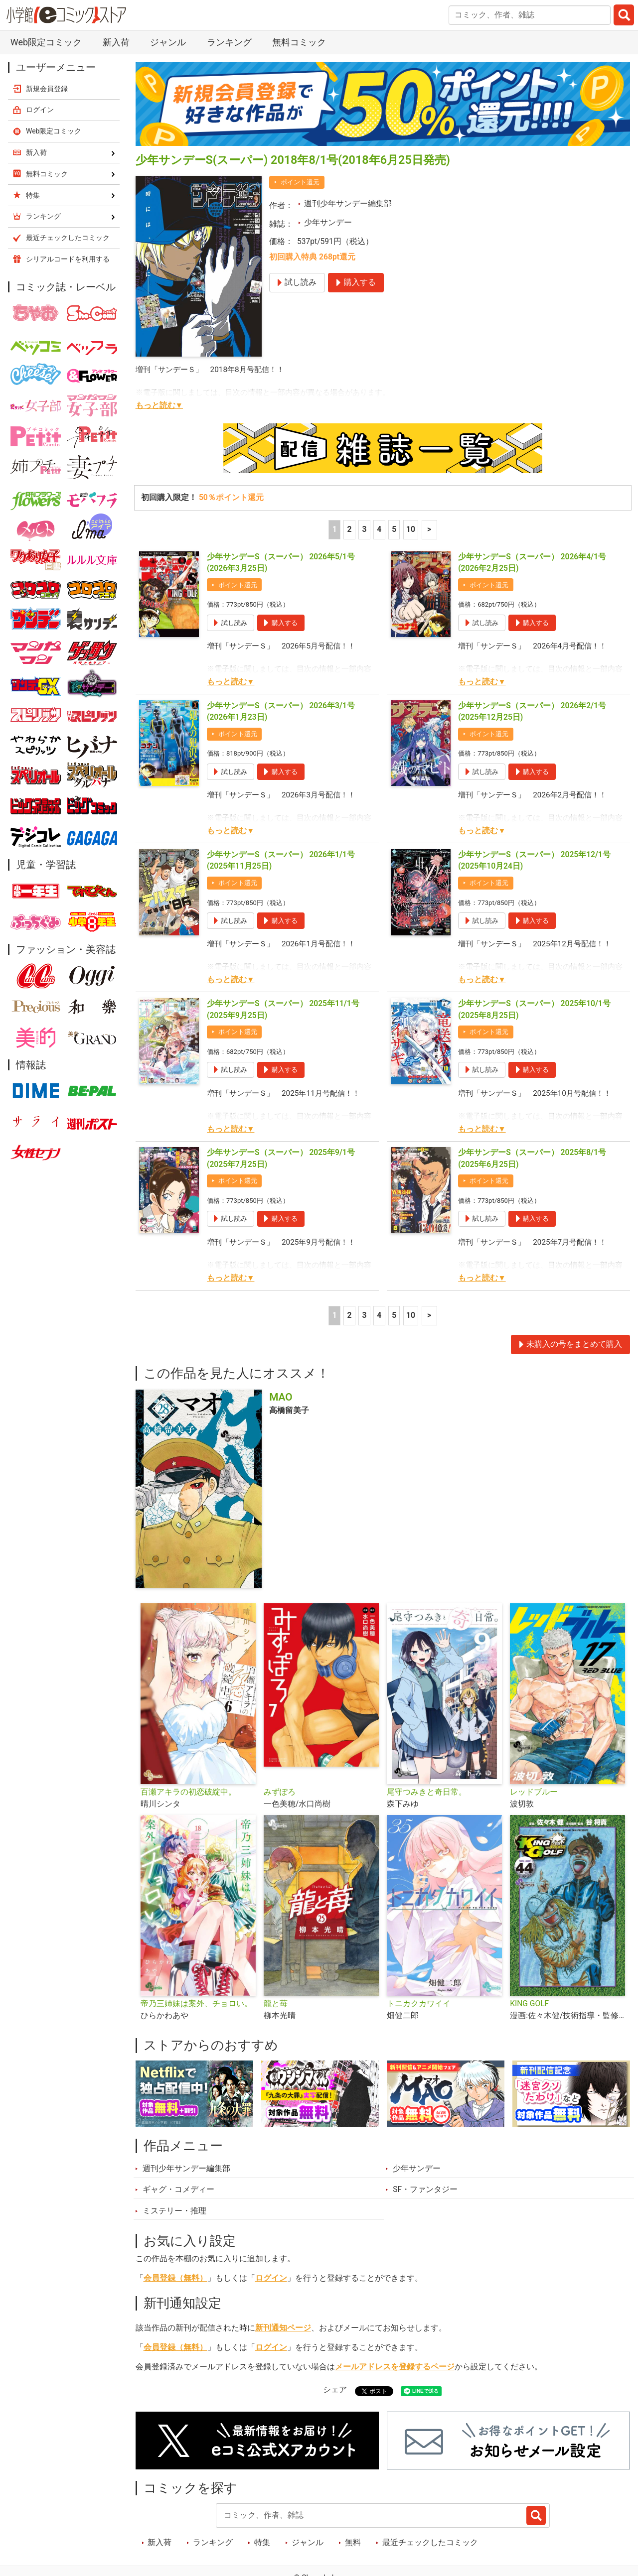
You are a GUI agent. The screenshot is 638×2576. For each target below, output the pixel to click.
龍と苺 (276, 2003)
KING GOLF (529, 2003)
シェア (335, 2389)
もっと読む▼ (159, 405)
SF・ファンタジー (425, 2189)
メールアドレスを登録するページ (395, 2366)
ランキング (229, 42)
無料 (353, 2542)
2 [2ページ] (349, 529)
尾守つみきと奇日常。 (427, 1792)
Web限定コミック (46, 42)
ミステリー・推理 (174, 2210)
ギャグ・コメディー (178, 2189)
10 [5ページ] (410, 529)
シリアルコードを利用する (68, 259)
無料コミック (299, 42)
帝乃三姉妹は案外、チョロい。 (196, 2003)
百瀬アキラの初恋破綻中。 (188, 1792)
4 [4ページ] (379, 529)
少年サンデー (328, 222)
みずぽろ (280, 1792)
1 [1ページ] (334, 529)
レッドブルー (534, 1792)
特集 (262, 2542)
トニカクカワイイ (419, 2003)
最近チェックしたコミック (430, 2542)
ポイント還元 (300, 182)
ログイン (271, 2278)
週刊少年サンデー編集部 (348, 203)
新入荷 (116, 42)
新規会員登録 (47, 89)
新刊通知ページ (283, 2327)
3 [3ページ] (364, 529)
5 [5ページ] (394, 529)
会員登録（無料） (175, 2278)
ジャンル (168, 42)
